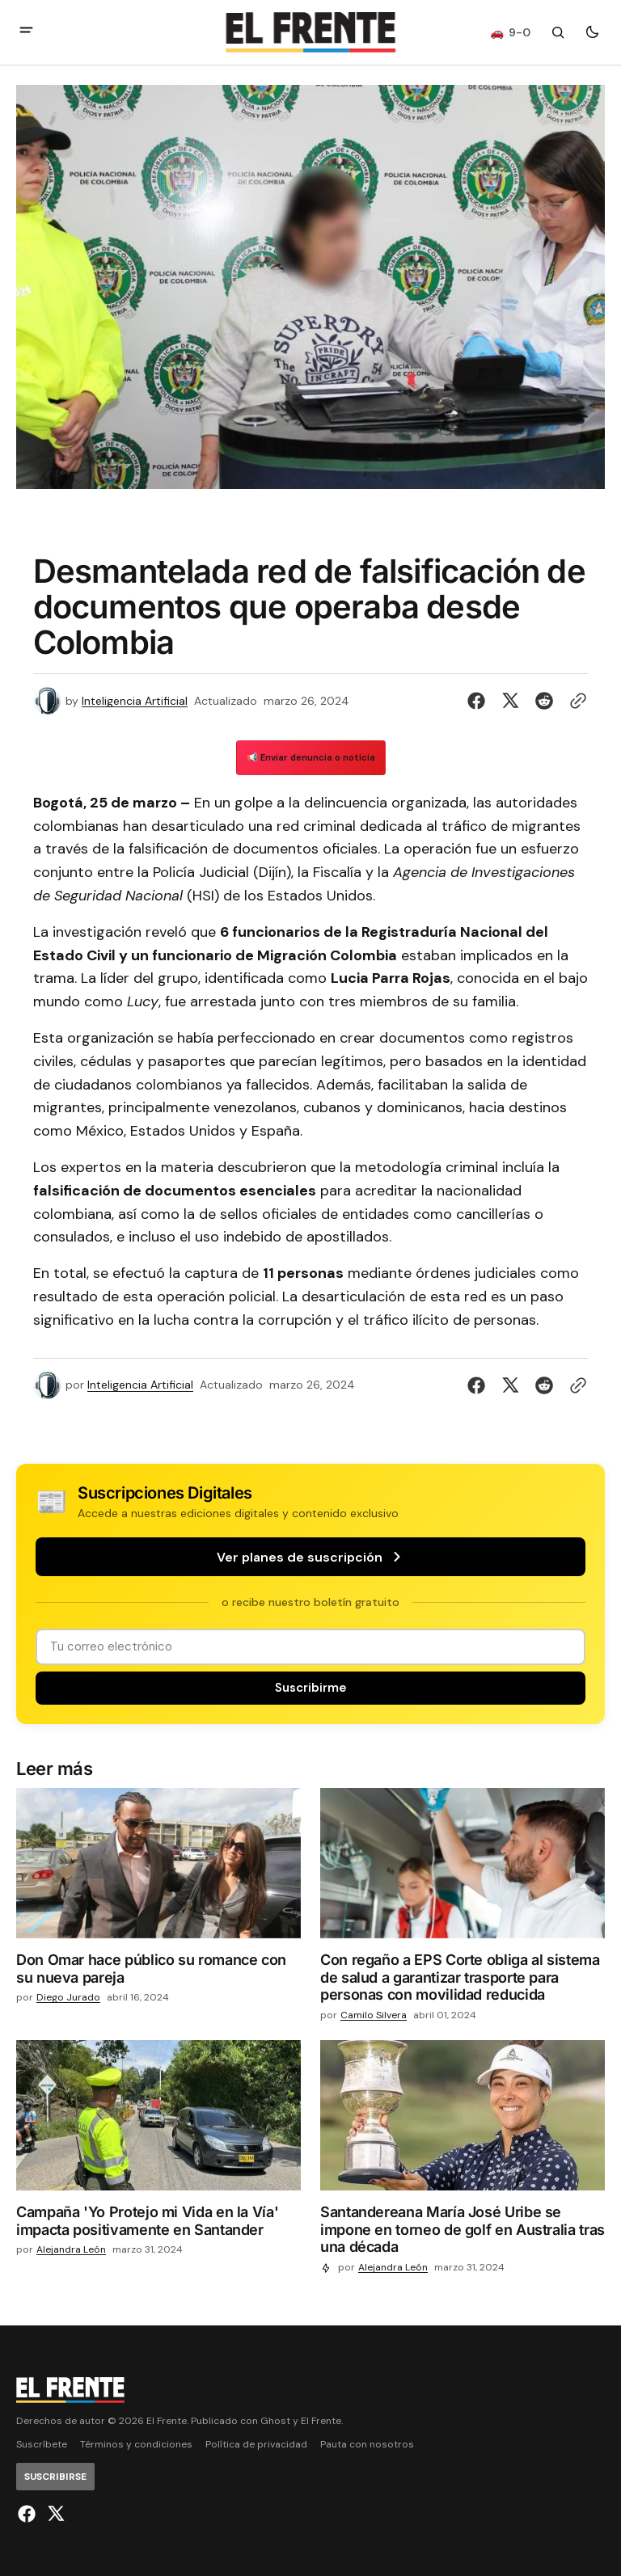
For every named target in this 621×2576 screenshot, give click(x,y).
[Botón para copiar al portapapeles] (575, 700)
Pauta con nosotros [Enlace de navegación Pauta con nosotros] (367, 2444)
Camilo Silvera (373, 2015)
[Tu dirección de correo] (310, 1647)
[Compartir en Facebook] (479, 700)
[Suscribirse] (310, 1688)
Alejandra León (71, 2250)
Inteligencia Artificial (135, 701)
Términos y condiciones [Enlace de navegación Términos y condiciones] (136, 2444)
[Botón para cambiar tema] (592, 32)
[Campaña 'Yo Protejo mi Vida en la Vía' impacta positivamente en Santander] (158, 2224)
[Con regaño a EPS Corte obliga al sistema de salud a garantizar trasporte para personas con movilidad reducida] (462, 1980)
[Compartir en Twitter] (510, 700)
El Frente (321, 2421)
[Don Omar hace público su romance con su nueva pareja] (158, 1971)
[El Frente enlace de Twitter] (53, 2513)
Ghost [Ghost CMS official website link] (275, 2421)
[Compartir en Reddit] (544, 700)
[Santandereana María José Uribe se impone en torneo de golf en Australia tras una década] (462, 2232)
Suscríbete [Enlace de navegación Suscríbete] (41, 2444)
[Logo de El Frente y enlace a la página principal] (310, 32)
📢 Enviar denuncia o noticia (311, 757)
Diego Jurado (68, 1997)
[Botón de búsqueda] (558, 32)
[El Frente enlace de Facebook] (28, 2513)
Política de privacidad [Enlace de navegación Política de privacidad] (256, 2444)
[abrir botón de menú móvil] (26, 32)
